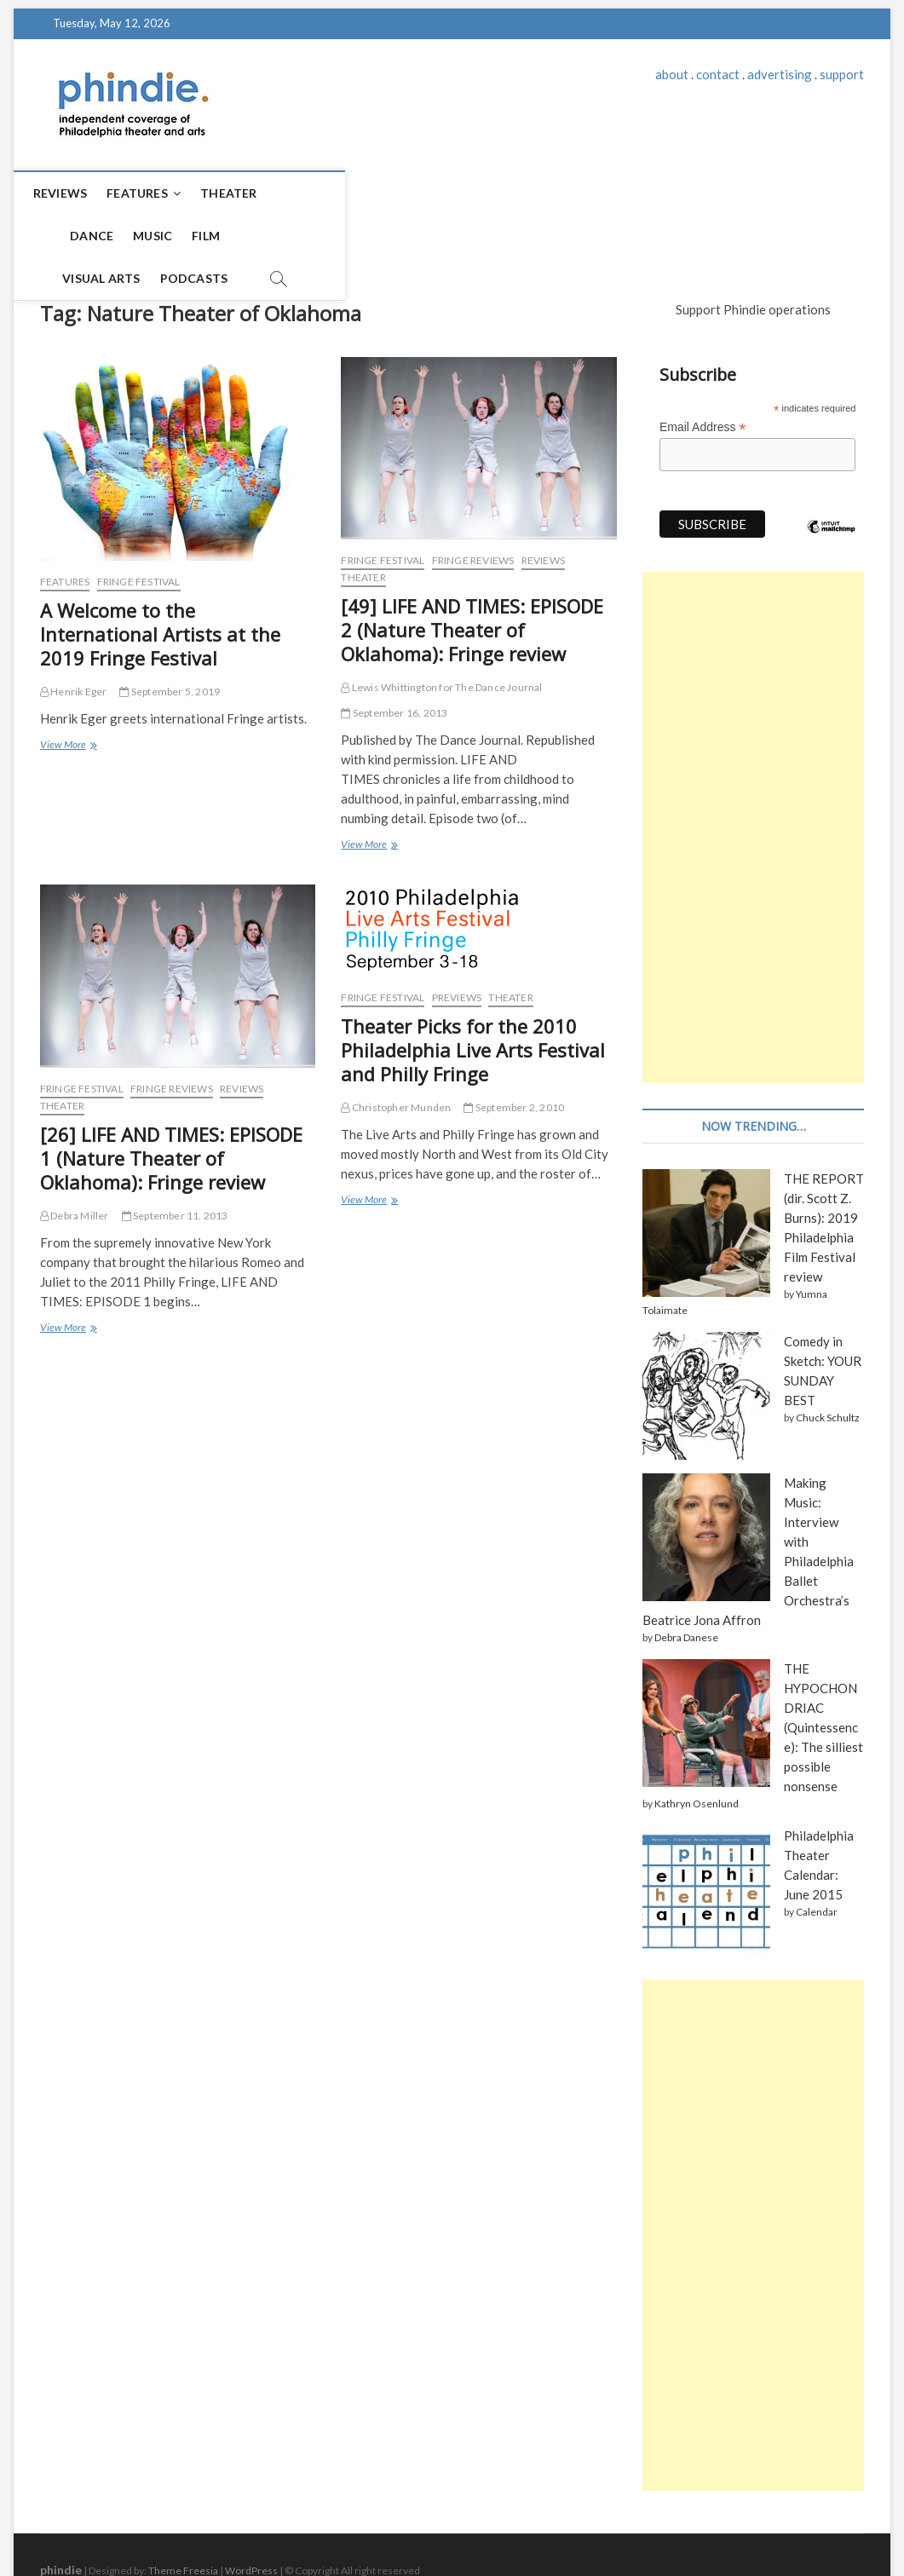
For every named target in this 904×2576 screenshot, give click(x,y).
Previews (457, 947)
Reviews (75, 193)
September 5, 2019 (169, 641)
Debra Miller (74, 1165)
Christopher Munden (396, 1057)
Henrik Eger (73, 641)
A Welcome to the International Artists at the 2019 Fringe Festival (160, 583)
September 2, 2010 (514, 1057)
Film (427, 193)
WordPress (251, 2520)
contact (718, 74)
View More (67, 696)
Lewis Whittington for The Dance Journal (441, 637)
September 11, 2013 (175, 1165)
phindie (61, 2519)
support (842, 74)
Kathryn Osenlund (696, 1753)
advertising (779, 74)
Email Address (702, 377)
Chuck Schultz (828, 1367)
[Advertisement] (753, 777)
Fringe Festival (139, 531)
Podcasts (592, 193)
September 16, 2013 (394, 662)
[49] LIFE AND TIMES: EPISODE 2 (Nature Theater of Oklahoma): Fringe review (472, 579)
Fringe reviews (473, 510)
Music (374, 193)
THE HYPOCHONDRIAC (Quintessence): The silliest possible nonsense (823, 1677)
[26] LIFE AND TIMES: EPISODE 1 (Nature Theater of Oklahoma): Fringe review (171, 1107)
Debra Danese (686, 1587)
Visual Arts (499, 193)
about (671, 74)
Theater (244, 193)
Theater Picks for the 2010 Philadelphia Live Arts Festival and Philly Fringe (473, 999)
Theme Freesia (183, 2520)
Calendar (817, 1861)
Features (152, 193)
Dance (313, 193)
